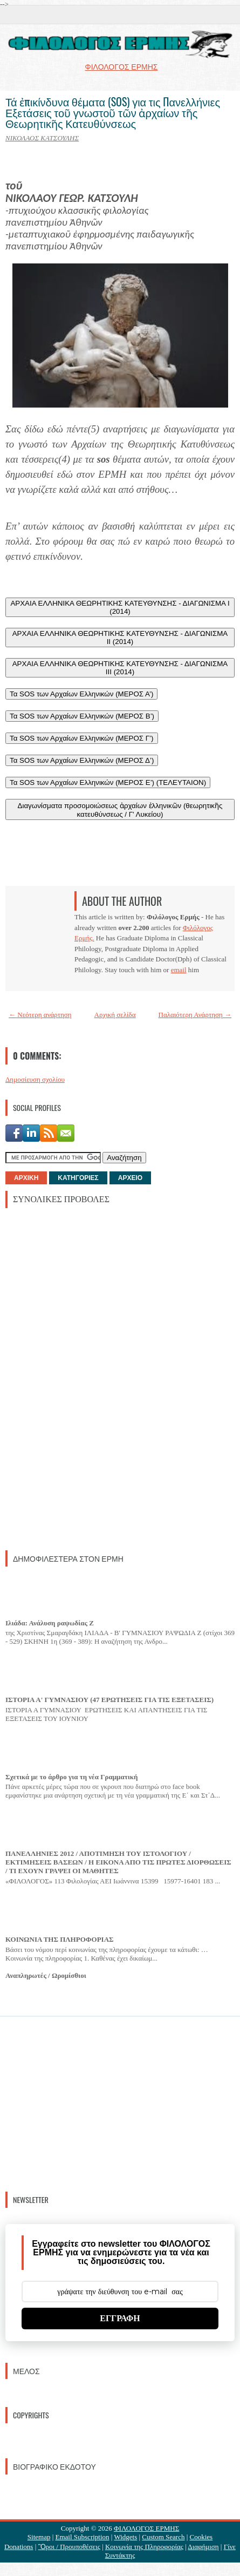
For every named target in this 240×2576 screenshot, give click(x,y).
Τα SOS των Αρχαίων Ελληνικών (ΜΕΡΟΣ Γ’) (82, 738)
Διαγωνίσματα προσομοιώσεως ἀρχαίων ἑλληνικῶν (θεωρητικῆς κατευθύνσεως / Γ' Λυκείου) (120, 810)
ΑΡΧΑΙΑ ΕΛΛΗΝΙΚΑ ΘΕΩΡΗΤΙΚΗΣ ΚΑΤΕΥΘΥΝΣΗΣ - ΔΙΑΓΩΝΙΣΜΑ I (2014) (119, 607)
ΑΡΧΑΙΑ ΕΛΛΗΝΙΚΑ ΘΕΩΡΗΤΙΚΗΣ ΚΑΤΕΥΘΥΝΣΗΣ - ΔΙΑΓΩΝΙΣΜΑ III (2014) (120, 668)
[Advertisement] (86, 1378)
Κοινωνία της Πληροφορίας (144, 2547)
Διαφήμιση (203, 2547)
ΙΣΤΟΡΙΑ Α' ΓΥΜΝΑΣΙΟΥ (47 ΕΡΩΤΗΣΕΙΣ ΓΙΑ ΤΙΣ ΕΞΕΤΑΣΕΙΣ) (109, 1700)
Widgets (125, 2537)
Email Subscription (82, 2537)
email (179, 970)
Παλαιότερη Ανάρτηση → (195, 1015)
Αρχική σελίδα (115, 1015)
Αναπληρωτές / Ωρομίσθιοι (45, 1975)
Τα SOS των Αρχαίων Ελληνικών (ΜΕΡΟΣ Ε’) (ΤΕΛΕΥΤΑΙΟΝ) (108, 782)
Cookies (201, 2537)
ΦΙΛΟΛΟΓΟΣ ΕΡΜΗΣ (146, 2528)
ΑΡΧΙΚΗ (26, 1178)
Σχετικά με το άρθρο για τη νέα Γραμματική (71, 1777)
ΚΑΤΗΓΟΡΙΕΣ (78, 1178)
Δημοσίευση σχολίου (35, 1079)
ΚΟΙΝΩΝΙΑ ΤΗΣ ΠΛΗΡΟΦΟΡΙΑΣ (59, 1939)
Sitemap (39, 2537)
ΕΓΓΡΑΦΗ (120, 2318)
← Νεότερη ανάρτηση (40, 1015)
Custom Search (163, 2537)
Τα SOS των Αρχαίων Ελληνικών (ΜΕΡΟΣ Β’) (82, 716)
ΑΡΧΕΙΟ (130, 1178)
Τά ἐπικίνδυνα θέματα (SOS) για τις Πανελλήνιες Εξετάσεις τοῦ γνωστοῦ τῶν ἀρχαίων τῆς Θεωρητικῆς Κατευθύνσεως (112, 112)
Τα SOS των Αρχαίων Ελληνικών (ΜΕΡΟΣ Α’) (81, 694)
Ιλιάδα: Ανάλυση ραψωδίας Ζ (49, 1623)
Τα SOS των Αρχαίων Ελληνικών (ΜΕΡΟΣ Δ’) (82, 760)
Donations (18, 2547)
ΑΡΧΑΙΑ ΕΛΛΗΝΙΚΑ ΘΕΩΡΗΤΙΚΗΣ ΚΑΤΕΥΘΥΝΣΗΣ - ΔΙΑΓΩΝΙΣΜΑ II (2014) (120, 637)
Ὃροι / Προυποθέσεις (69, 2547)
